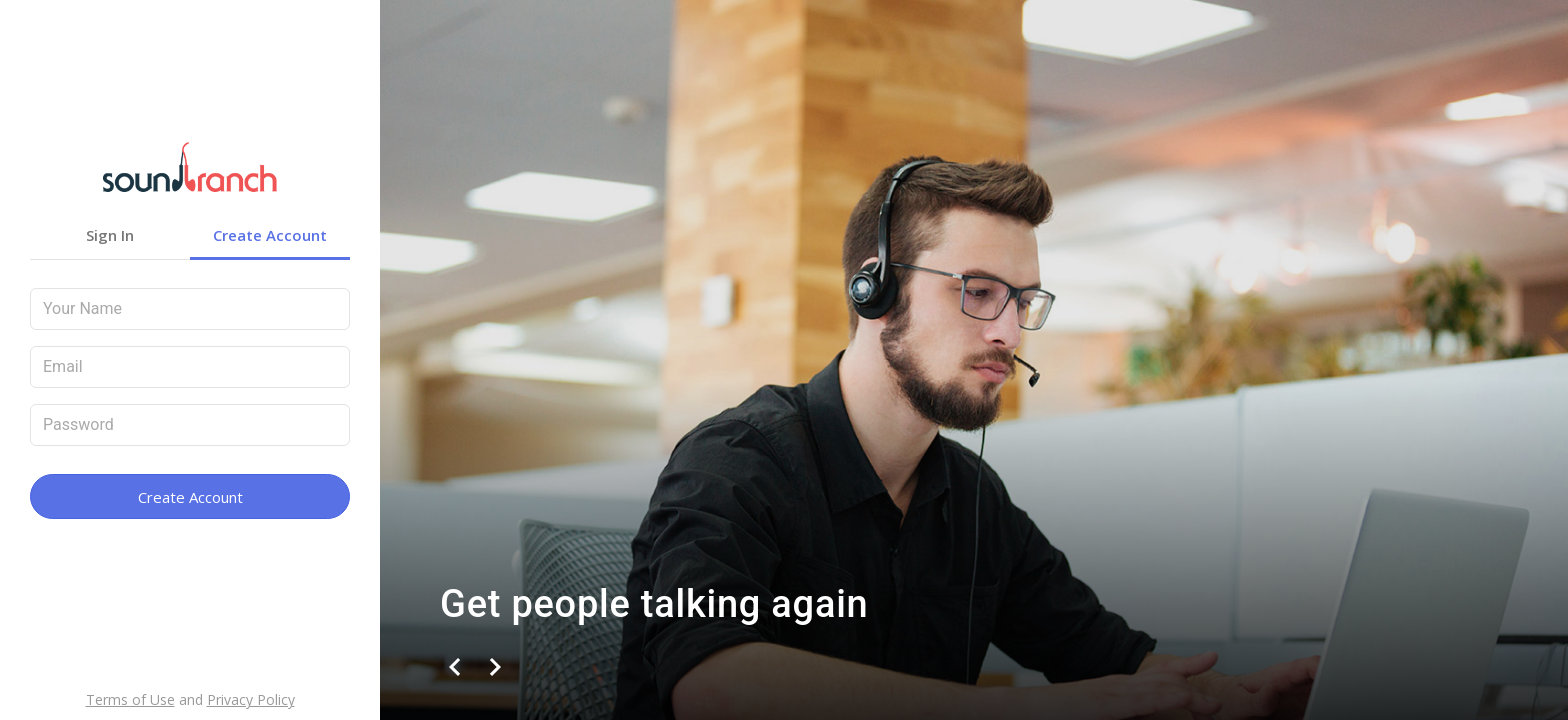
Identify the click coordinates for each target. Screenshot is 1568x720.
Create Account (270, 235)
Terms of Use (130, 699)
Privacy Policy (251, 699)
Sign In (110, 235)
